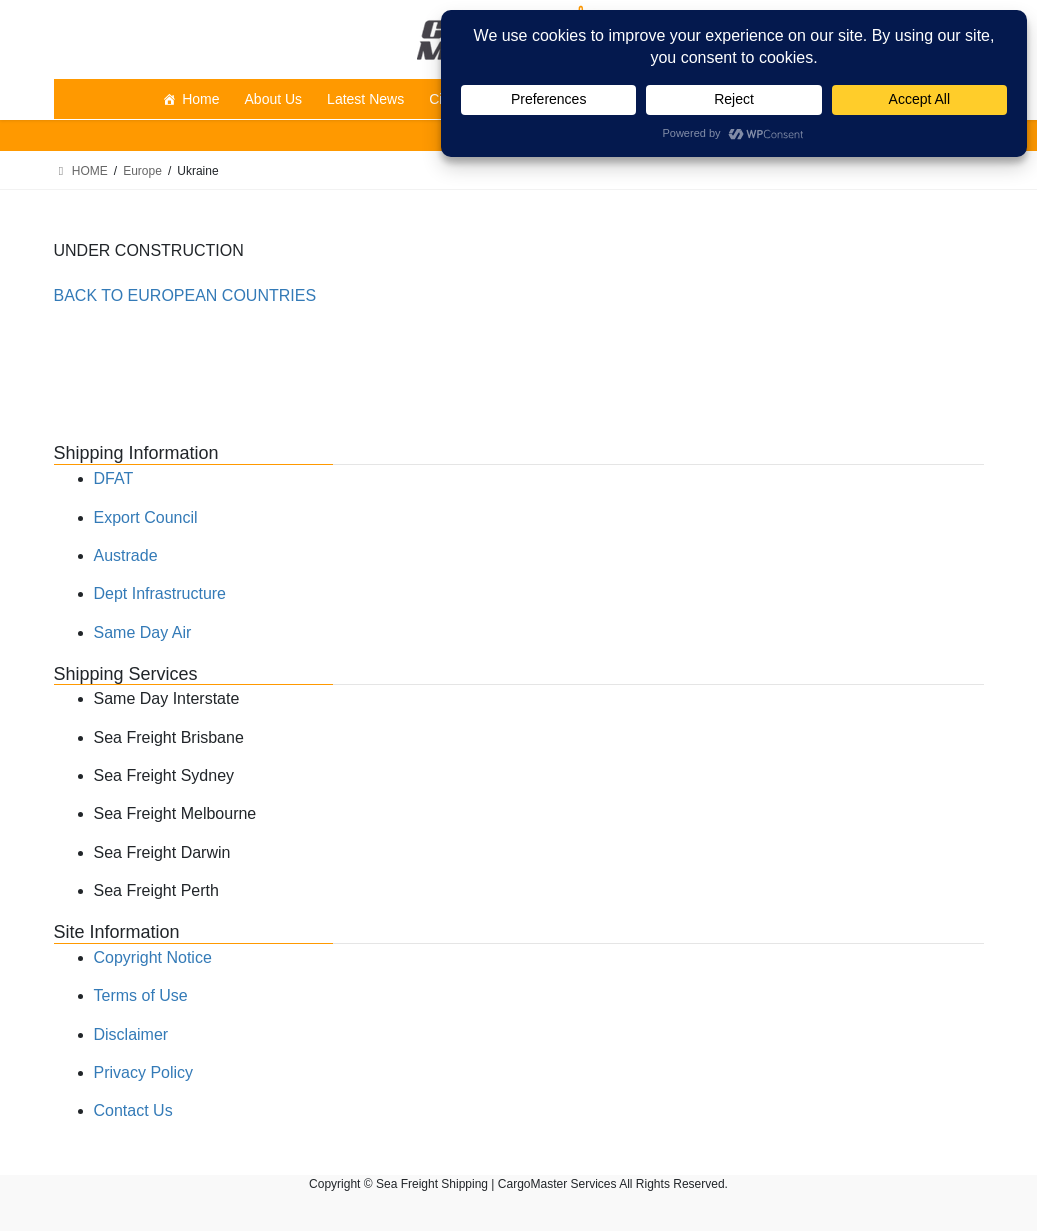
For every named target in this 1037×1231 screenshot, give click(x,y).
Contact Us (133, 1110)
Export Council (146, 517)
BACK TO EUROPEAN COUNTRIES (185, 295)
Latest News (365, 99)
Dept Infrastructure (160, 593)
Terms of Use (141, 995)
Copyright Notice (153, 957)
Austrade (126, 555)
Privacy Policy (144, 1072)
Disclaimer (131, 1034)
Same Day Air (143, 632)
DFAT (114, 478)
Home (200, 99)
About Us (274, 99)
